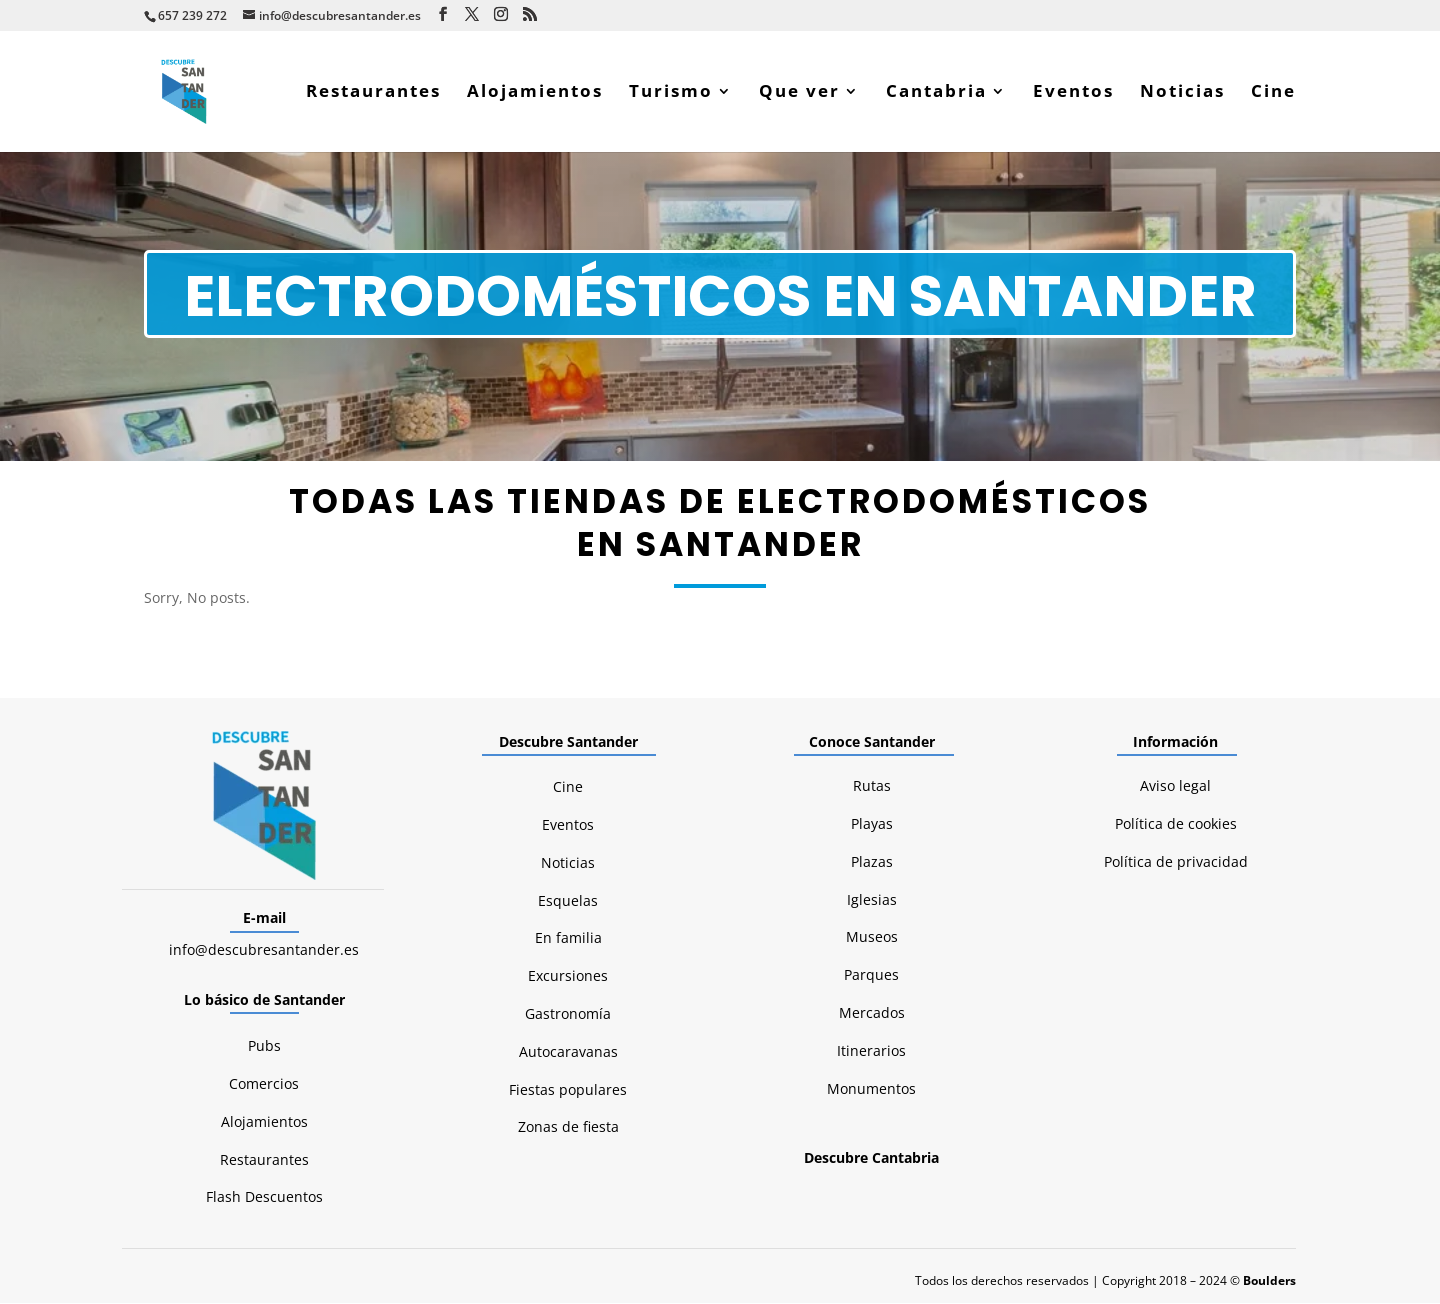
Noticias (1182, 94)
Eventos (1073, 94)
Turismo (671, 94)
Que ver (799, 94)
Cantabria (936, 94)
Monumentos (871, 1089)
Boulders (1269, 1281)
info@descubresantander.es (264, 950)
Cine (1273, 94)
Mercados (872, 1013)
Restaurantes (373, 94)
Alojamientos (535, 94)
